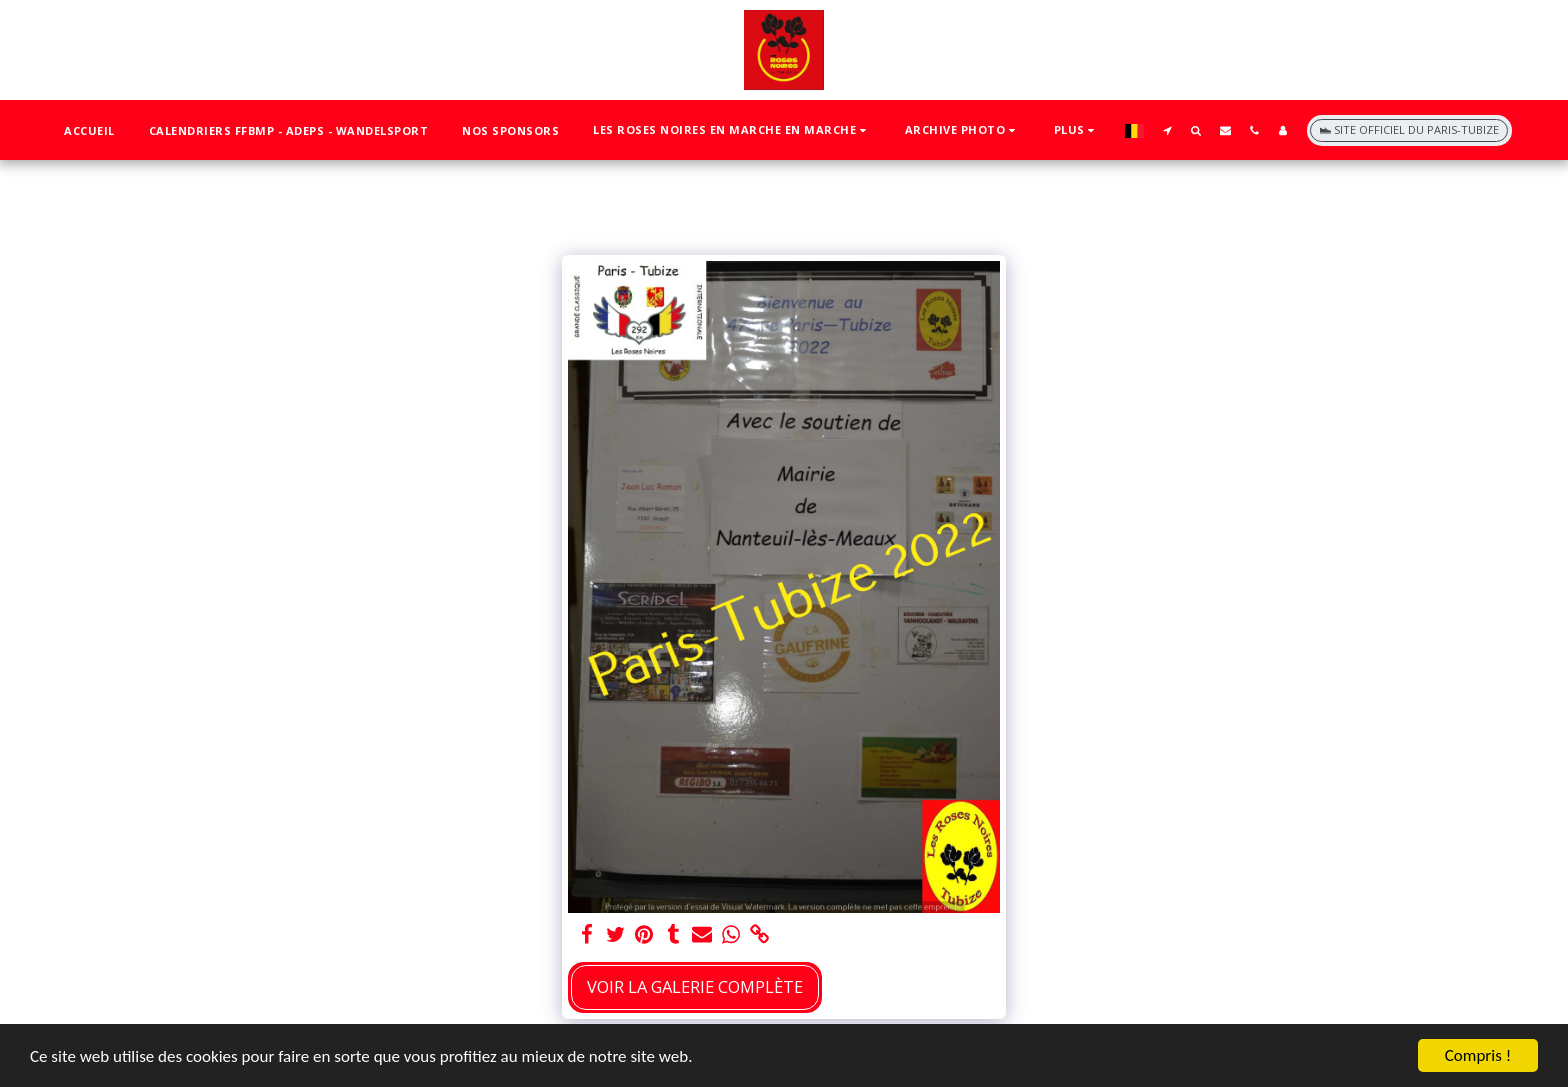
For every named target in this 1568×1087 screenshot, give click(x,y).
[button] (732, 130)
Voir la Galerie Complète (695, 986)
